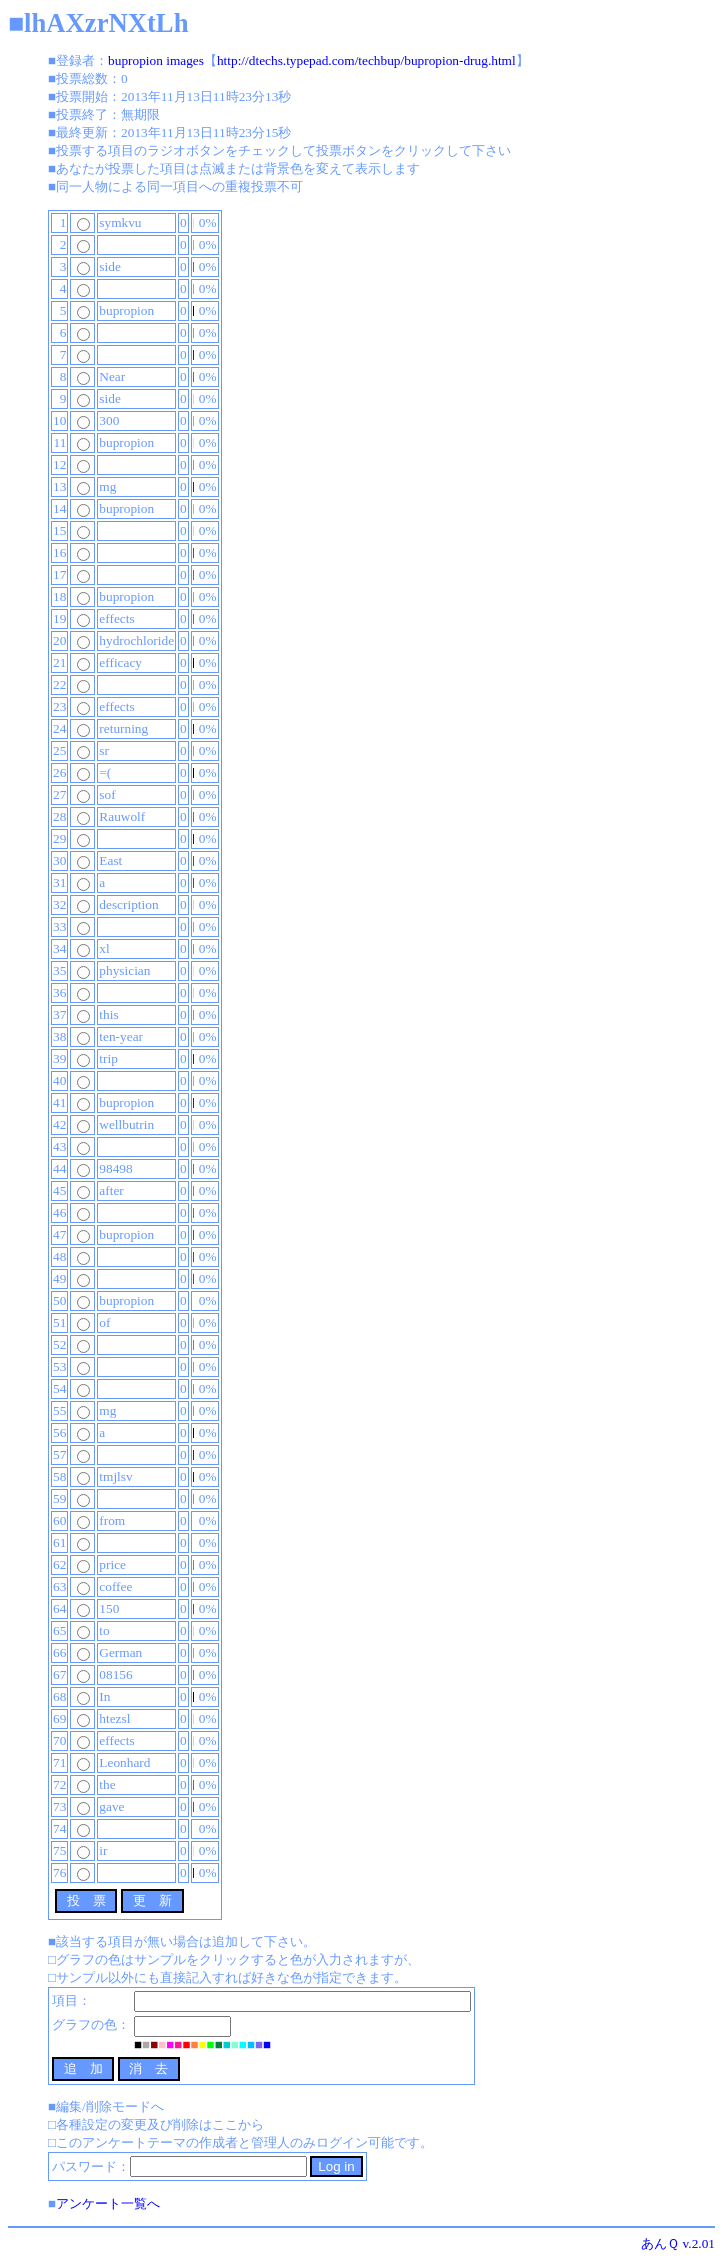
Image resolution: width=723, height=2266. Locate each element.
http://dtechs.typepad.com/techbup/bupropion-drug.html (366, 60)
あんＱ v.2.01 (678, 2243)
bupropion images (156, 60)
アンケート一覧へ (108, 2203)
